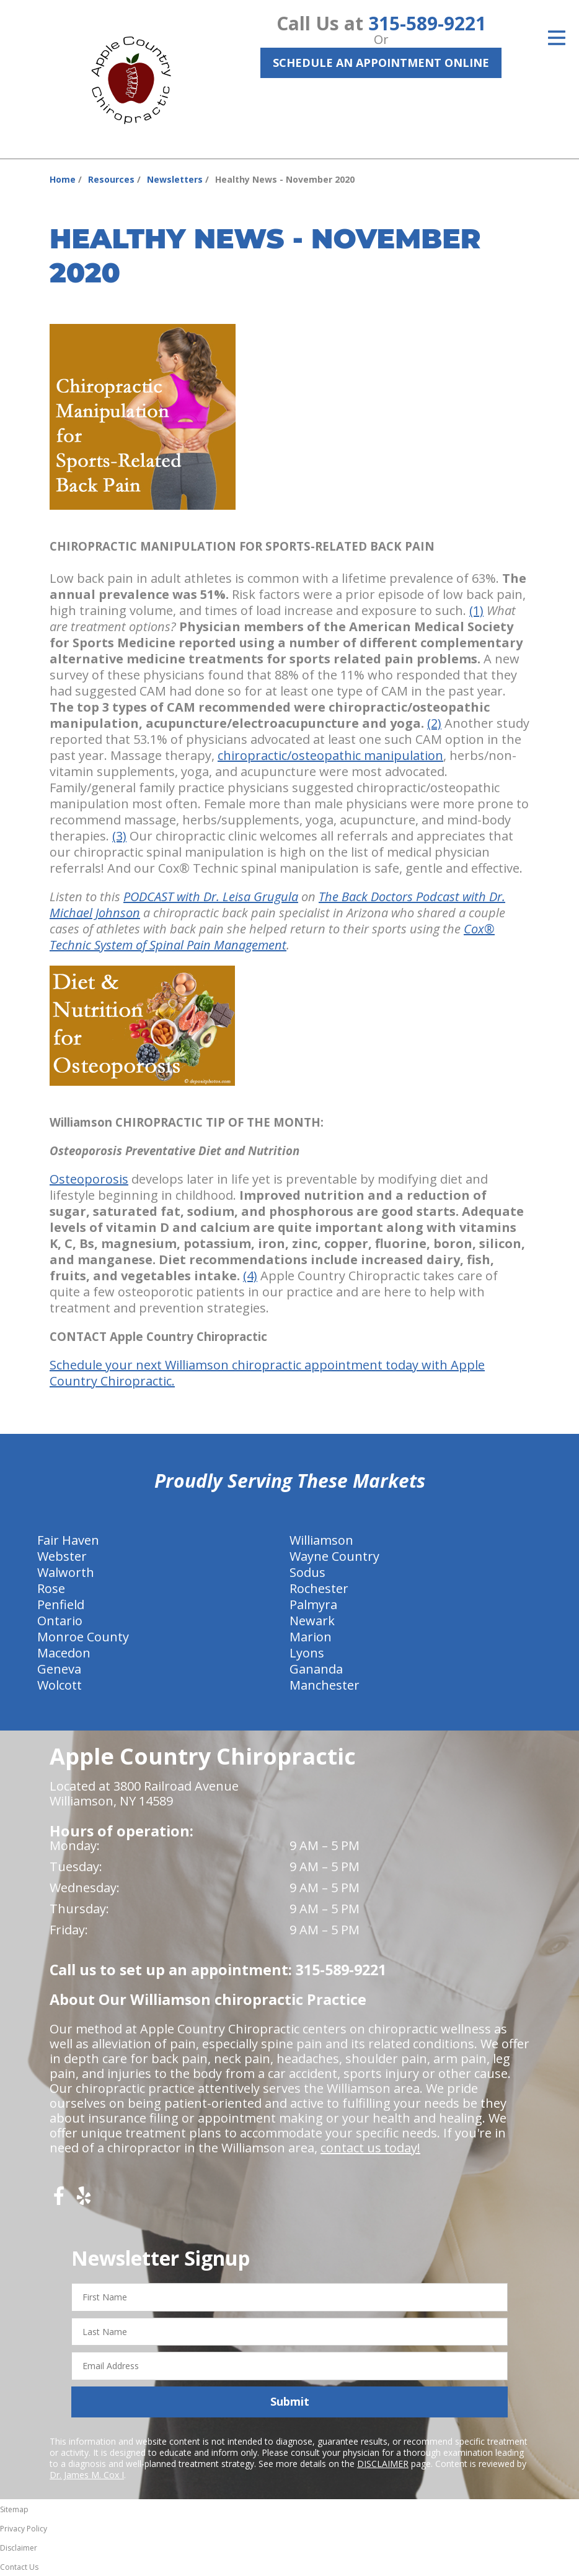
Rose (51, 1588)
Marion (311, 1636)
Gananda (316, 1669)
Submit (289, 2401)
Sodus (307, 1572)
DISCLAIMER (383, 2463)
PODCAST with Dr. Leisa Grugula (210, 896)
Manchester (325, 1685)
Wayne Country (334, 1556)
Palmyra (313, 1604)
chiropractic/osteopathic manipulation (330, 755)
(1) (476, 610)
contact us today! (370, 2147)
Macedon (64, 1652)
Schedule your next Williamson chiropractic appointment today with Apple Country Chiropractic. (267, 1372)
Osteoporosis (89, 1179)
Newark (312, 1620)
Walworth (65, 1572)
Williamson (321, 1540)
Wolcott (59, 1685)
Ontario (59, 1620)
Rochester (319, 1588)
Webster (62, 1556)
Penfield (60, 1604)
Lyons (307, 1652)
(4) (250, 1275)
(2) (434, 723)
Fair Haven (68, 1540)
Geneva (59, 1669)
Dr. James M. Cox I (87, 2475)
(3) (119, 835)
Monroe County (83, 1636)
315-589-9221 (427, 23)
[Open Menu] (557, 38)
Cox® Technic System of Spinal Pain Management (272, 936)
